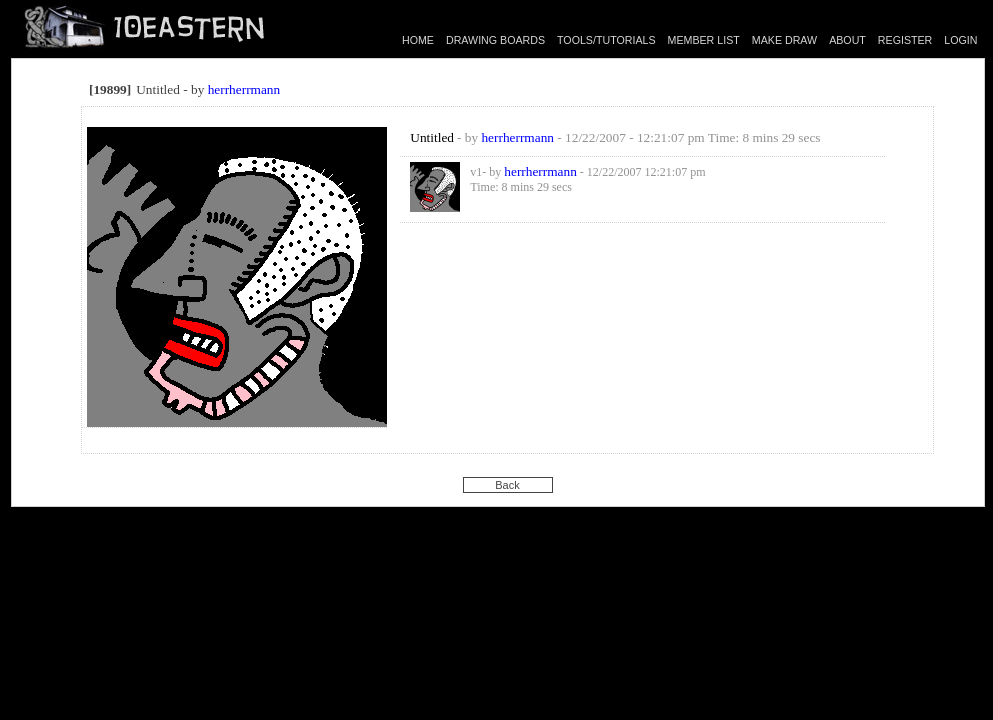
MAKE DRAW (784, 40)
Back (507, 485)
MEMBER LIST (704, 40)
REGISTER (905, 40)
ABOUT (847, 40)
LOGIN (960, 40)
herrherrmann (244, 89)
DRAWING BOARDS (495, 40)
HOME (418, 40)
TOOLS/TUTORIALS (606, 40)
